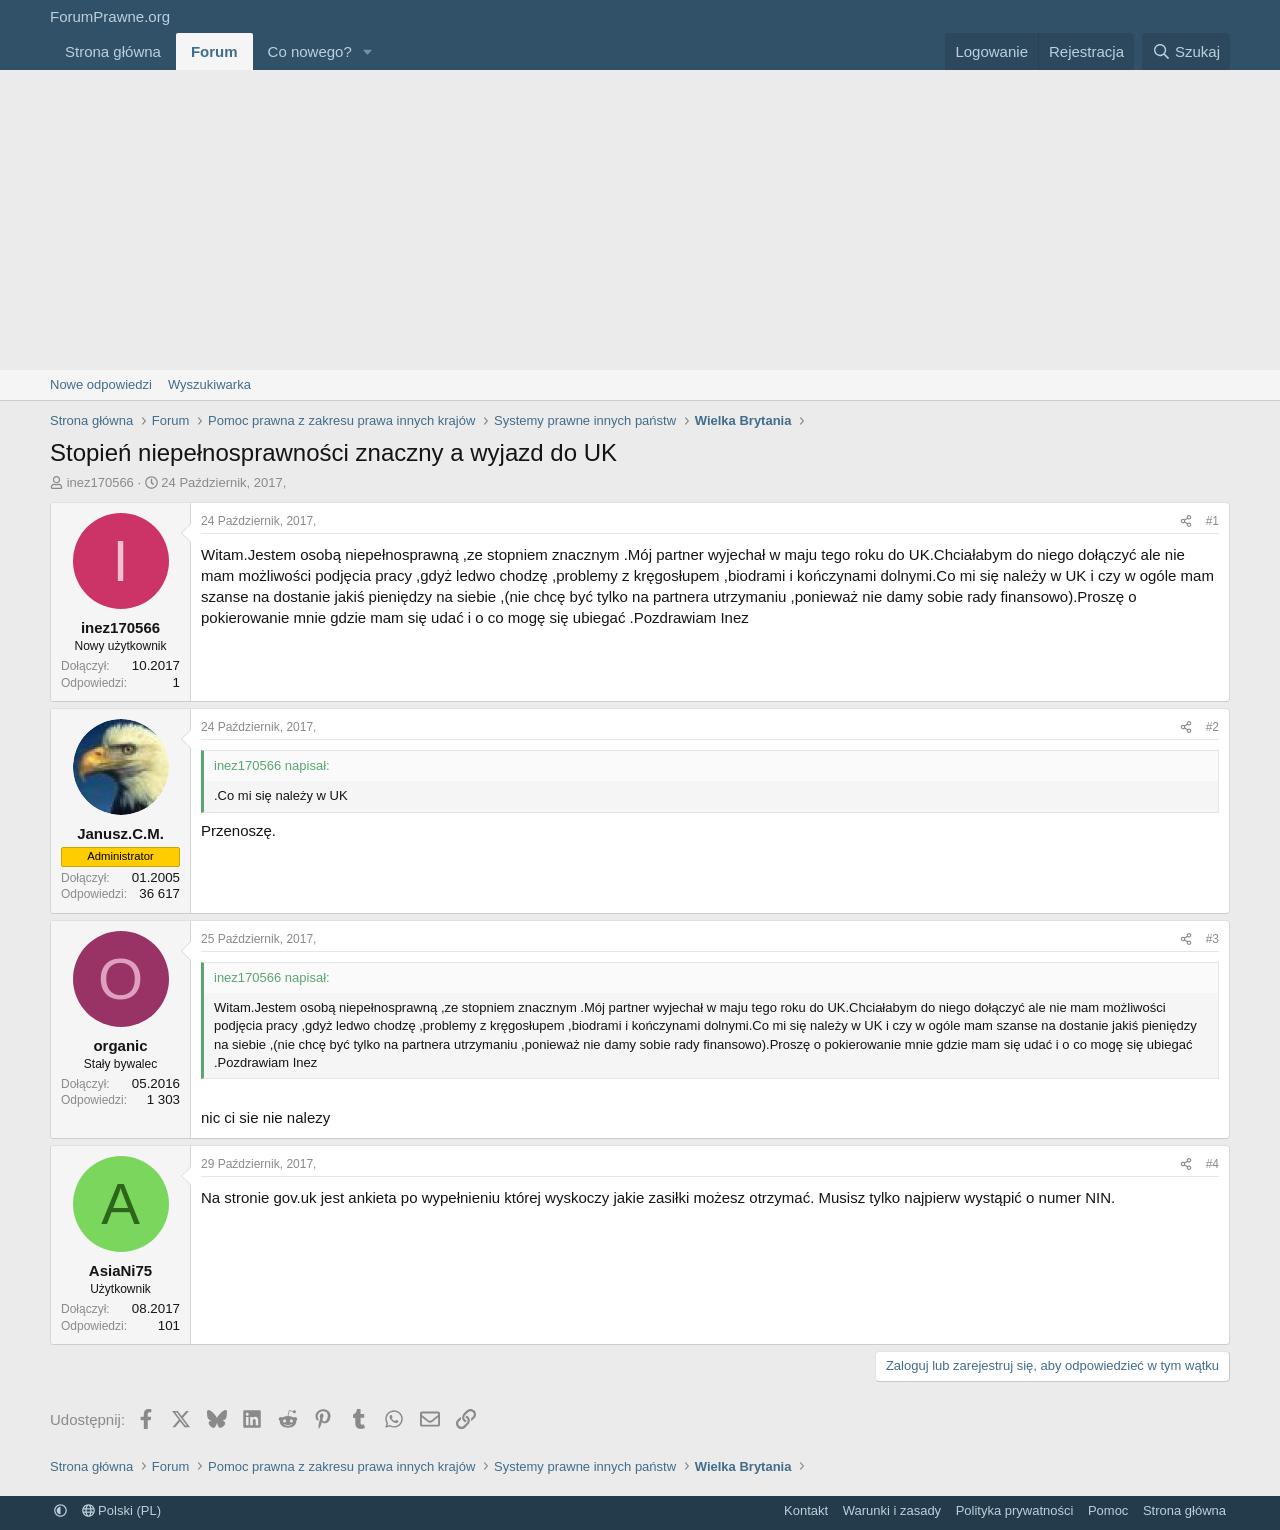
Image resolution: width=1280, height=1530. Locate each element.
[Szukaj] (1186, 51)
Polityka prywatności (1015, 1510)
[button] (368, 51)
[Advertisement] (640, 220)
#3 (1212, 939)
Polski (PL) (121, 1510)
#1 (1212, 521)
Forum (214, 51)
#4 (1212, 1164)
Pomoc (1108, 1510)
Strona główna (113, 51)
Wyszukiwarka (209, 384)
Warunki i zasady (892, 1510)
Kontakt (806, 1510)
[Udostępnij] (1186, 521)
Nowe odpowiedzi (101, 384)
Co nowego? (310, 51)
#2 (1212, 727)
